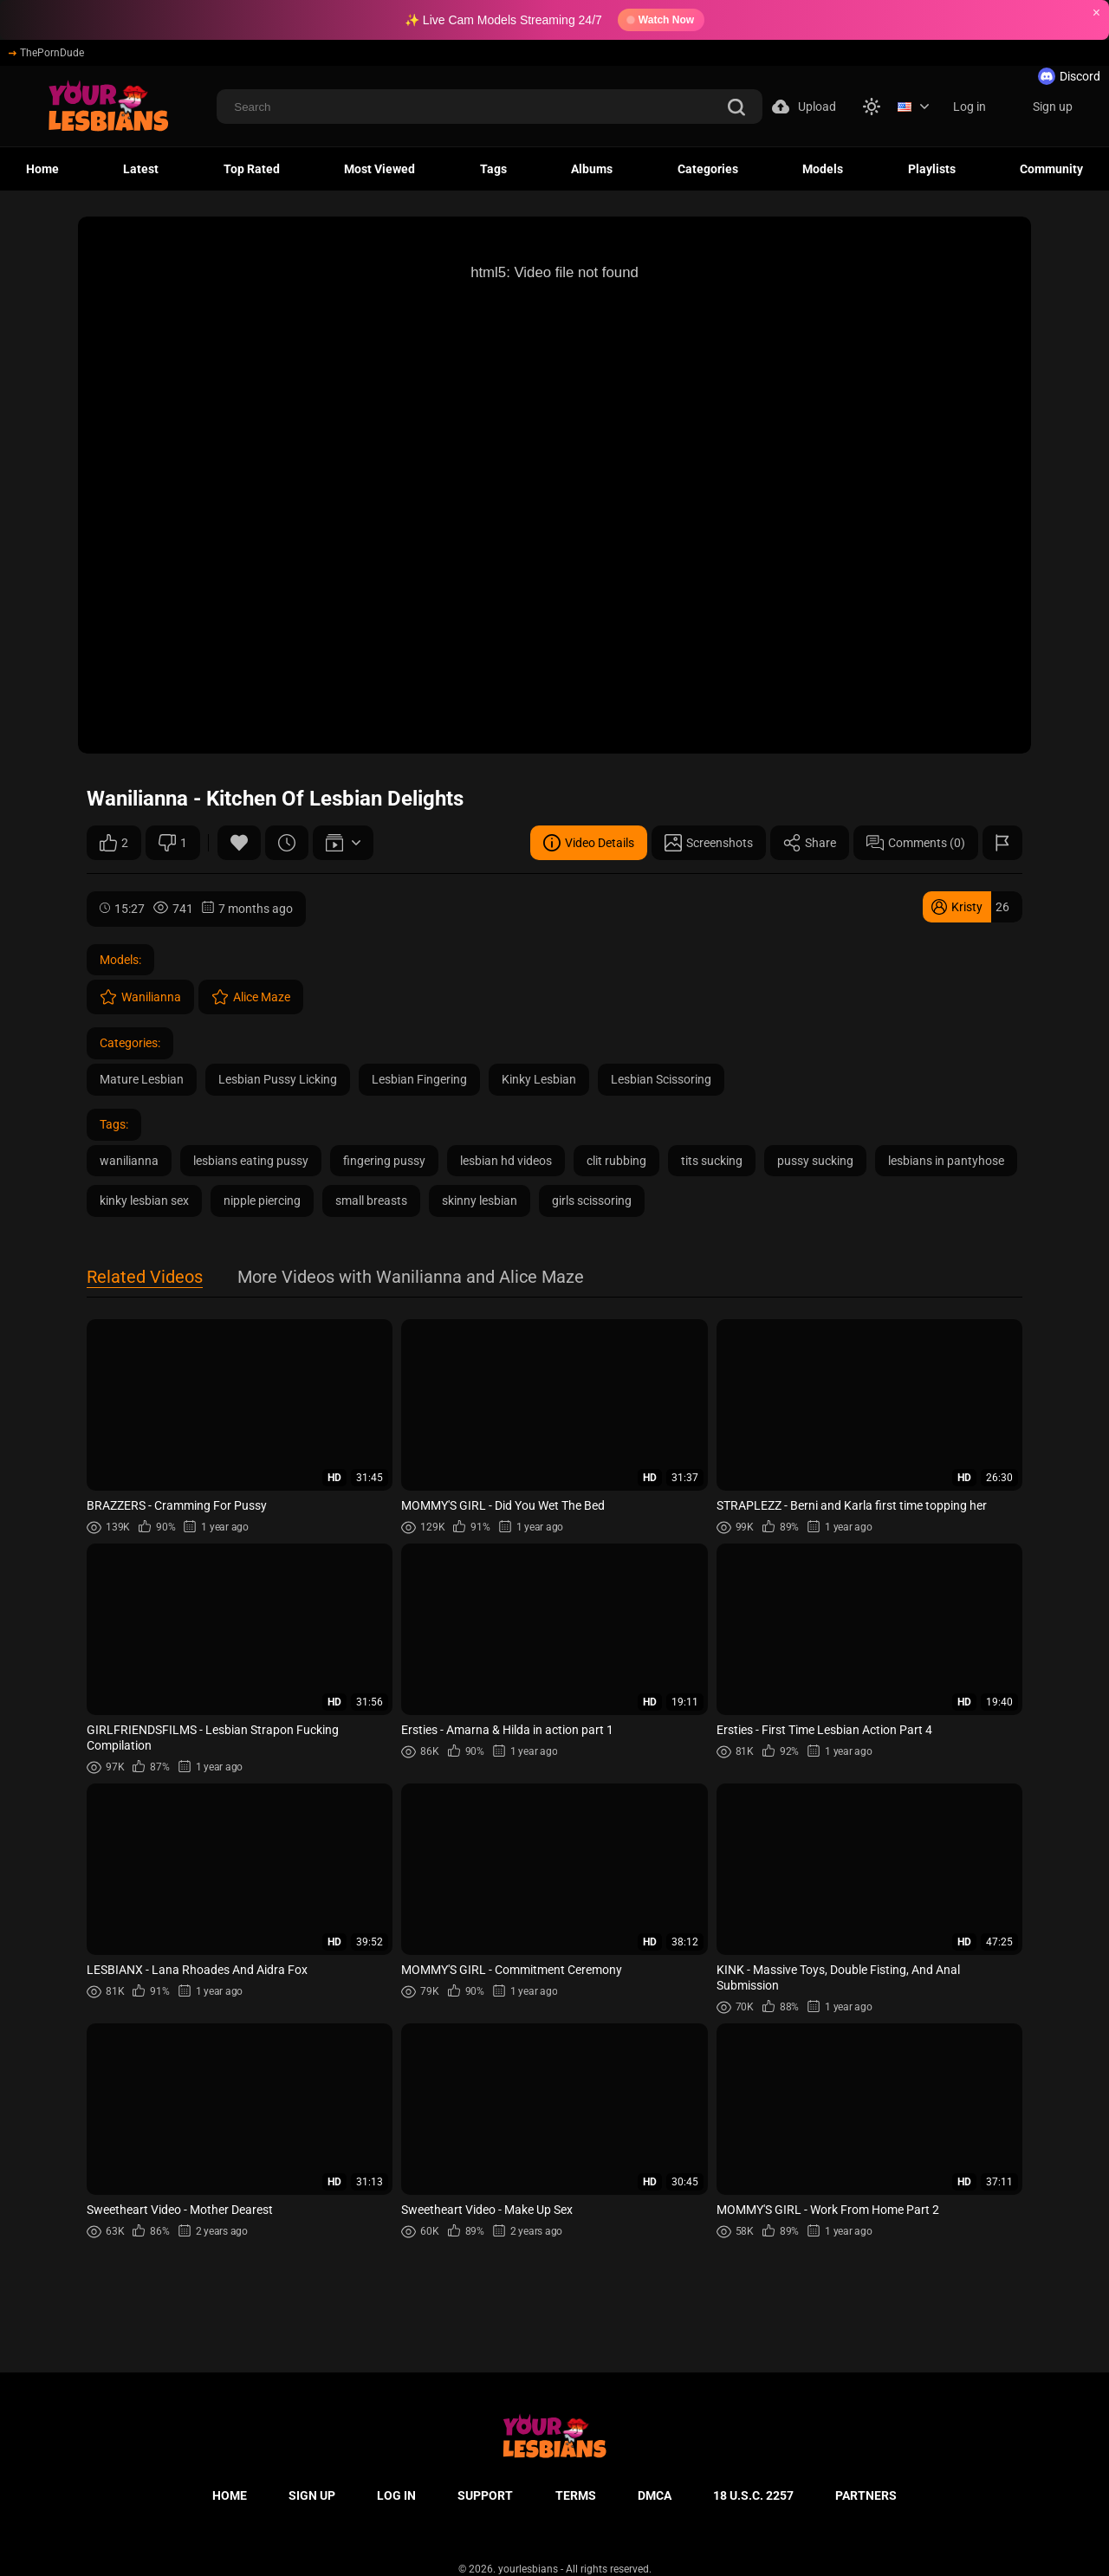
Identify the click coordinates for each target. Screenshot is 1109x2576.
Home (42, 169)
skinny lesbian (479, 1200)
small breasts (371, 1200)
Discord (1069, 76)
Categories (708, 169)
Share (809, 842)
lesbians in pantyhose (946, 1161)
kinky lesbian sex (144, 1200)
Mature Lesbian (142, 1079)
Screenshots (709, 842)
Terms (575, 2495)
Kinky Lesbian (539, 1079)
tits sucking (712, 1161)
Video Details (588, 842)
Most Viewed (379, 169)
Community (1051, 169)
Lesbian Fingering (419, 1079)
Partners (866, 2495)
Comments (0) (915, 842)
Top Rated (252, 169)
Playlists (932, 169)
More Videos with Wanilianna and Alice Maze (410, 1278)
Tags (493, 169)
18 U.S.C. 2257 (753, 2495)
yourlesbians (528, 2569)
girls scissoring (592, 1200)
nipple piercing (262, 1200)
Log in (969, 106)
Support (485, 2495)
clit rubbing (616, 1161)
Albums (592, 169)
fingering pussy (384, 1161)
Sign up (1053, 106)
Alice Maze (250, 997)
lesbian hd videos (506, 1161)
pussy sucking (815, 1161)
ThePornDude (46, 53)
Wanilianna (140, 997)
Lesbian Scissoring (661, 1079)
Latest (141, 169)
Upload (804, 106)
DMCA (654, 2495)
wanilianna (129, 1161)
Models (822, 169)
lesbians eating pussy (250, 1161)
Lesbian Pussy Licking (277, 1079)
